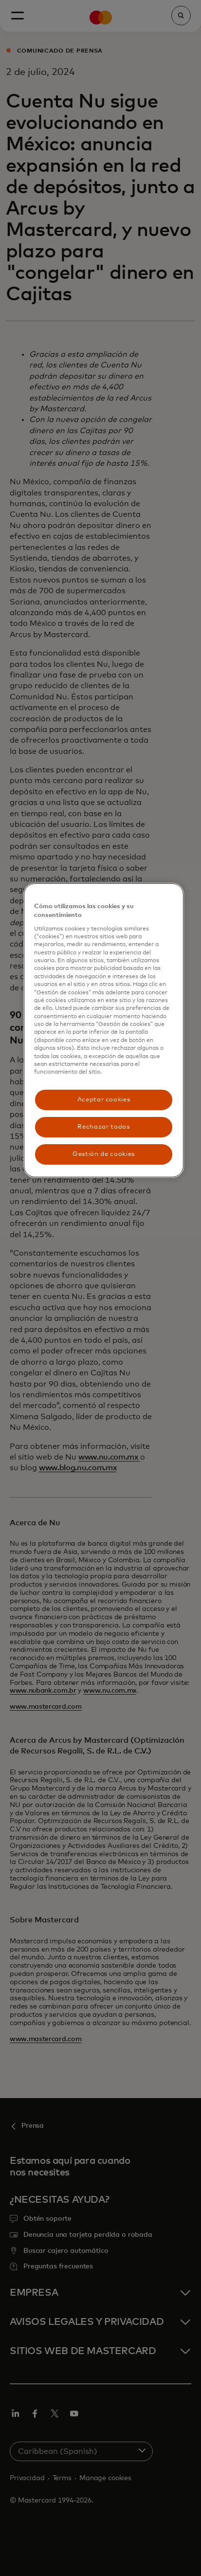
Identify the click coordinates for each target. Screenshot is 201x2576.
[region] (103, 1030)
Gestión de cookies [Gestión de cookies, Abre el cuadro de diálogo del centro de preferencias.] (104, 1154)
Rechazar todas (103, 1127)
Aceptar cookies (103, 1099)
